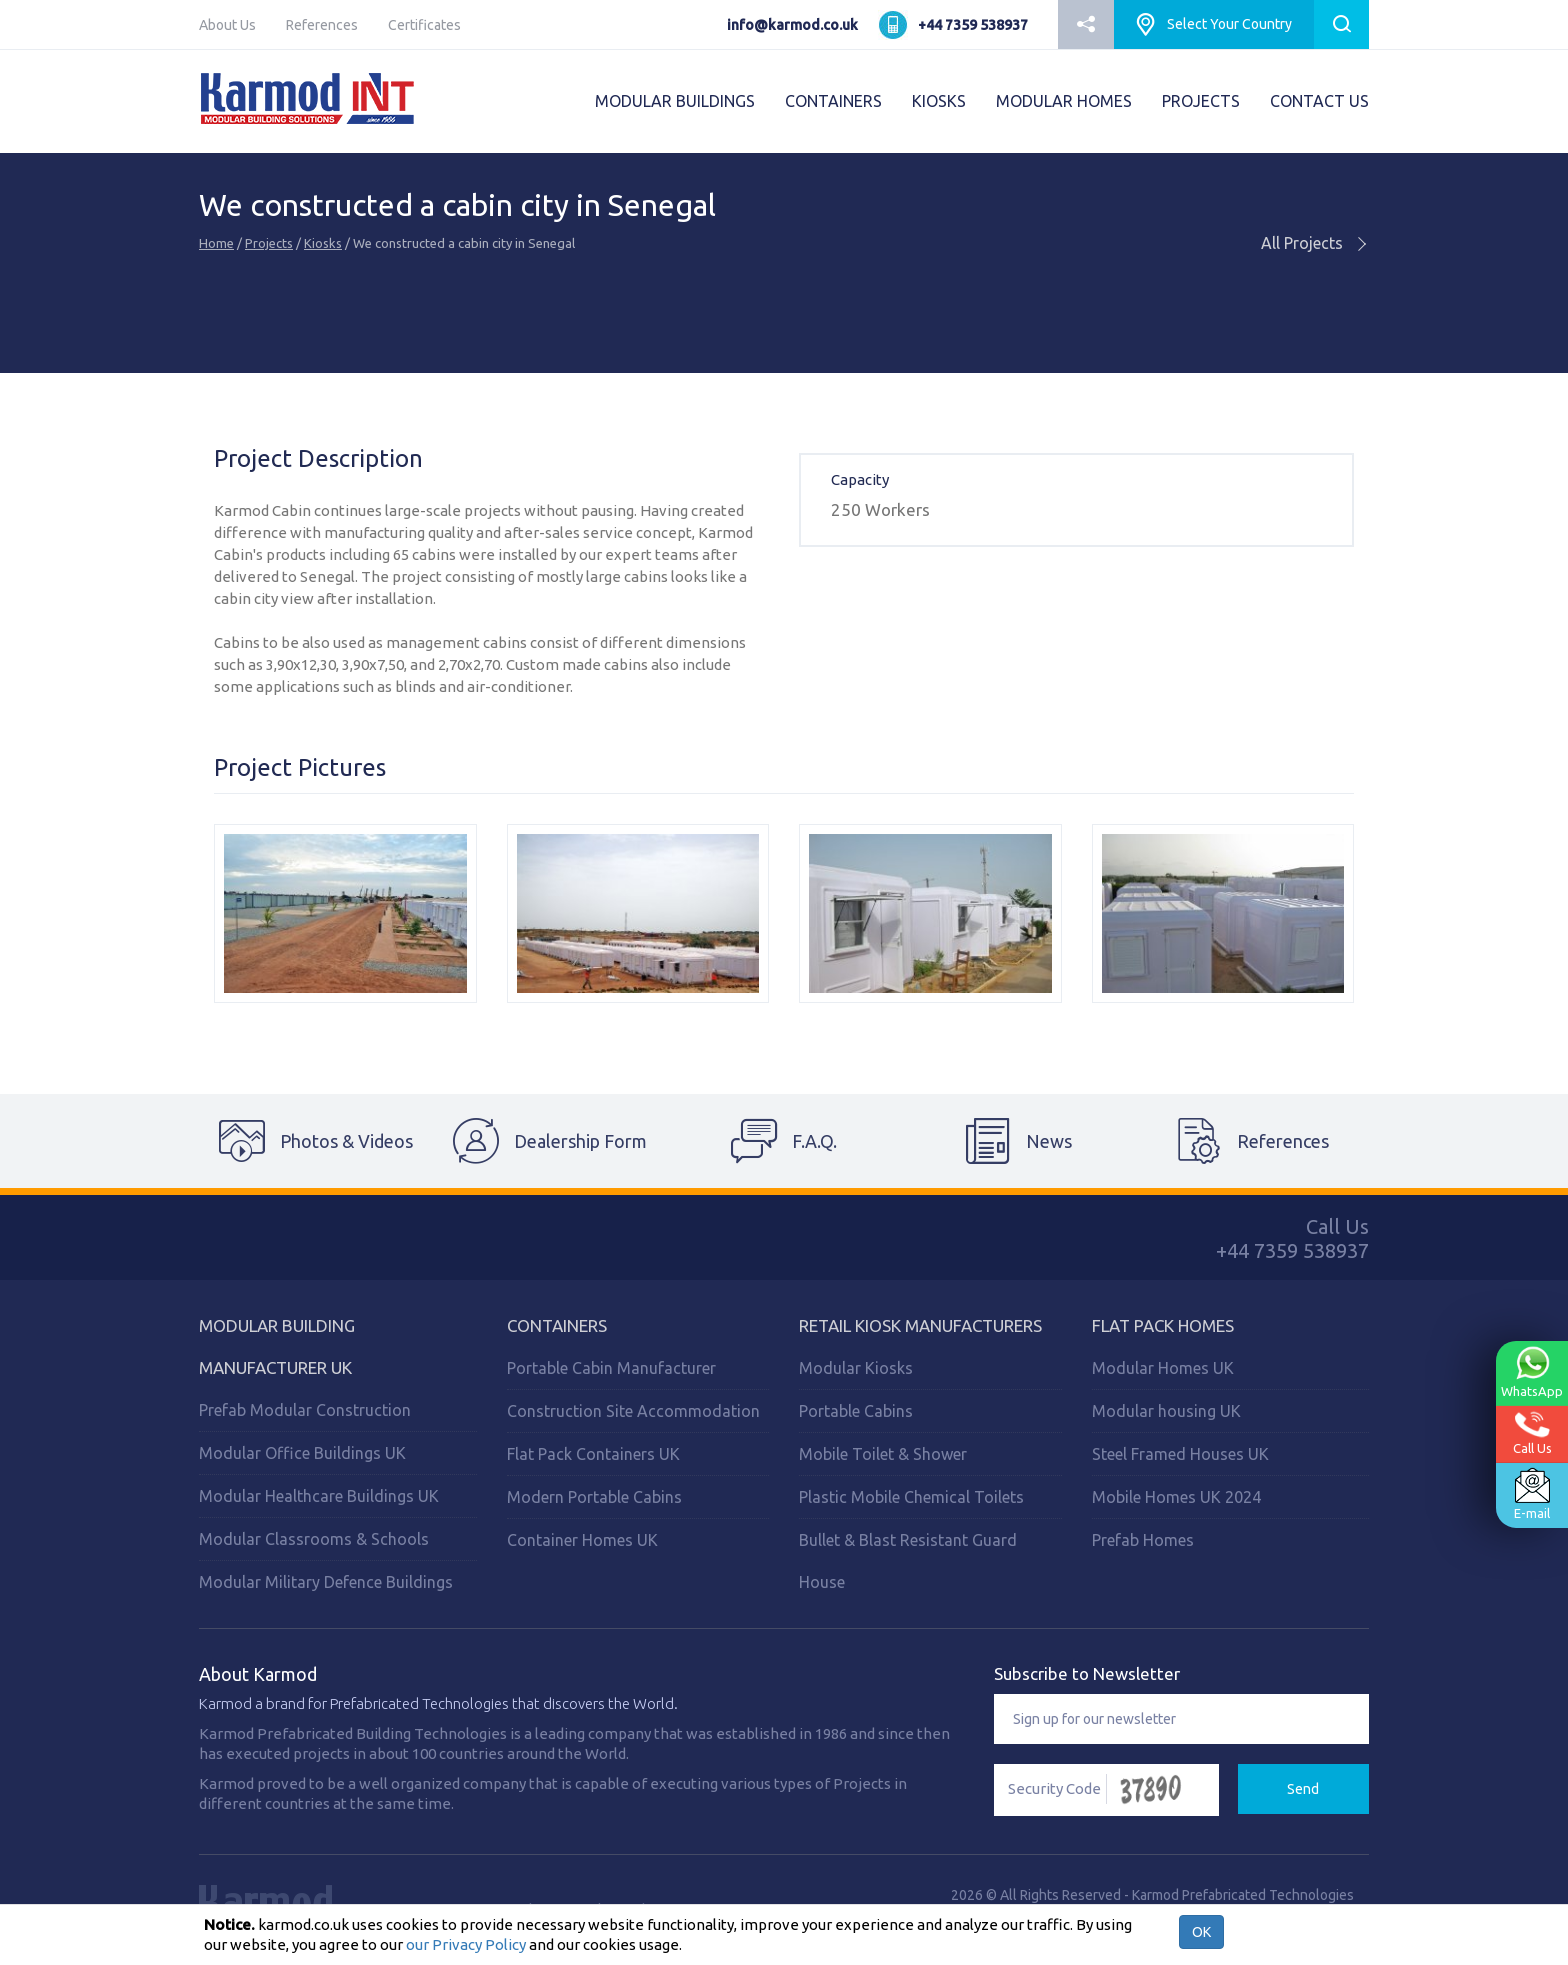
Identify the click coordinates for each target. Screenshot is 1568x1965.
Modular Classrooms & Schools (314, 1539)
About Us (227, 25)
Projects (269, 243)
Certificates (424, 25)
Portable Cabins (856, 1411)
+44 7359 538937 (973, 25)
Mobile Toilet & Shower (883, 1454)
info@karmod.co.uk (792, 25)
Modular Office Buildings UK (302, 1453)
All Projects (1315, 243)
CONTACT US (1319, 101)
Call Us (1532, 1432)
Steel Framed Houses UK (1180, 1454)
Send (1303, 1789)
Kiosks (323, 243)
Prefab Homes (1143, 1540)
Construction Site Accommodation (633, 1411)
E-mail (1532, 1494)
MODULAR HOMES (1064, 101)
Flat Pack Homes (1163, 1325)
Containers (557, 1325)
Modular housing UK (1166, 1411)
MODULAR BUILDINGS (675, 101)
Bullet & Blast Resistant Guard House (908, 1561)
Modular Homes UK (1163, 1368)
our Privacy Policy (466, 1944)
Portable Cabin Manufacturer (611, 1368)
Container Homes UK (582, 1540)
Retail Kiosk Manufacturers (920, 1325)
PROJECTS (1201, 101)
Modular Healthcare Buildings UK (319, 1496)
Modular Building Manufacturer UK (277, 1346)
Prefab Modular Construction (305, 1410)
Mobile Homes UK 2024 (1176, 1497)
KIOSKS (939, 101)
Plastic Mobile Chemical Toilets (911, 1497)
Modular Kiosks (856, 1368)
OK (1201, 1932)
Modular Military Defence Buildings (326, 1582)
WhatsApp (1532, 1372)
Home (216, 243)
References (322, 25)
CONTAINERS (833, 101)
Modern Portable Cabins (594, 1497)
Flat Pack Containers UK (593, 1454)
